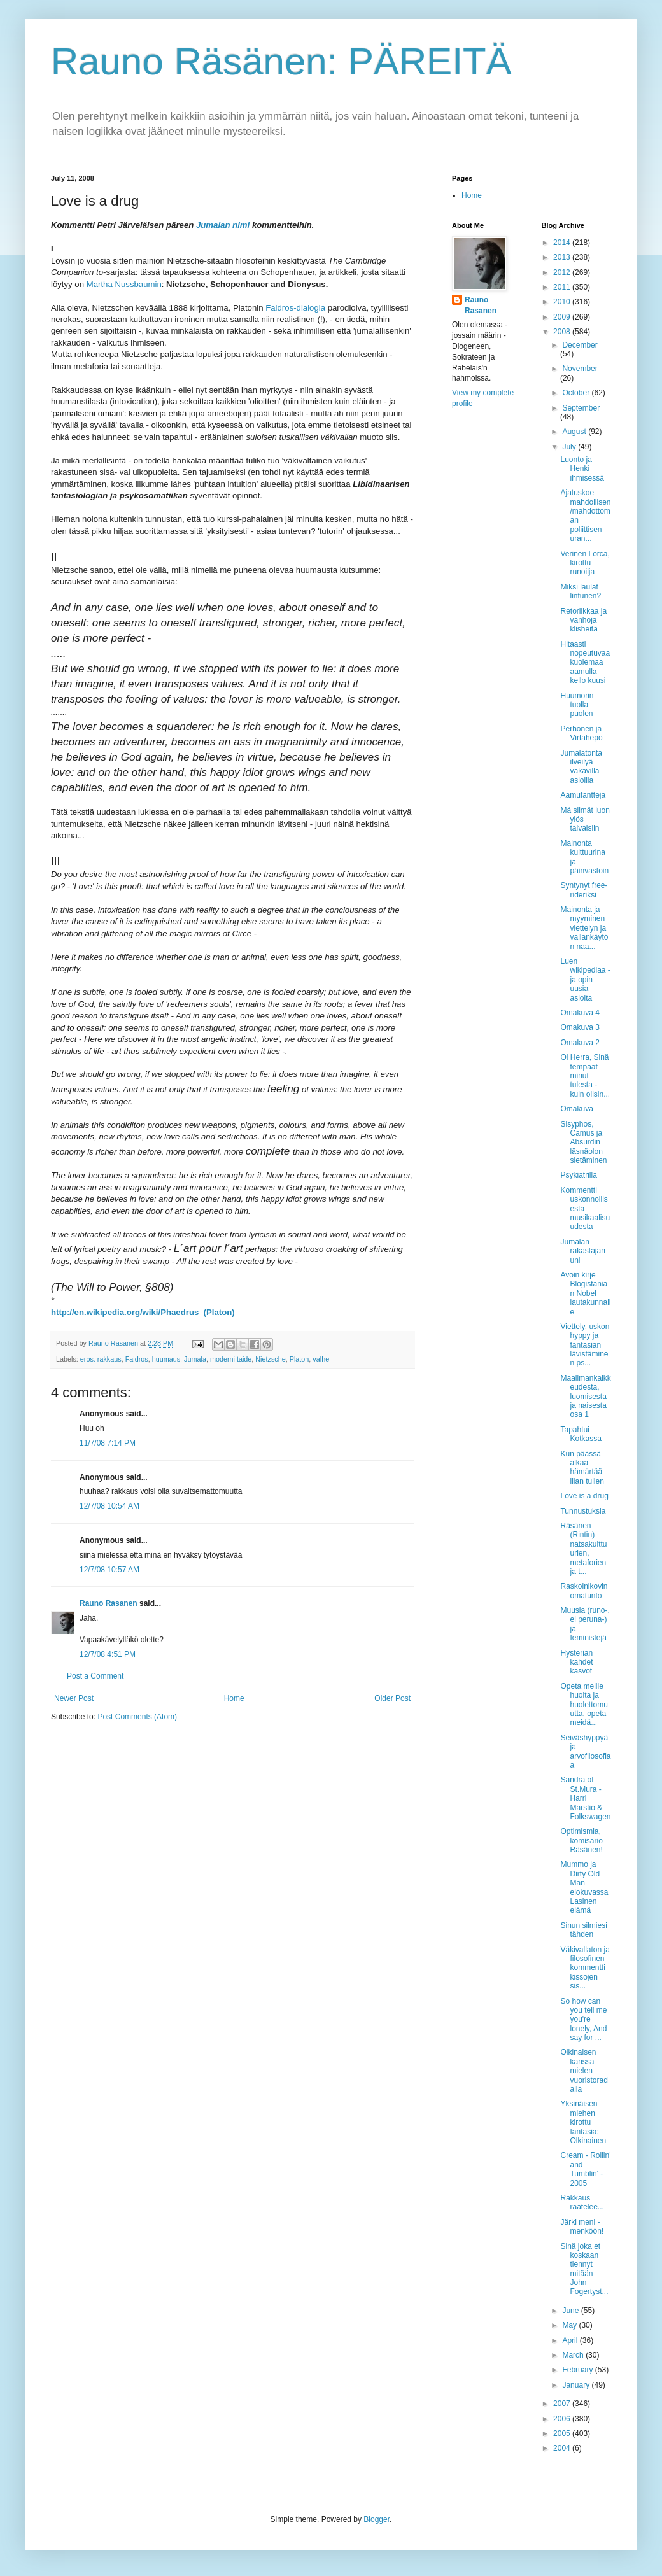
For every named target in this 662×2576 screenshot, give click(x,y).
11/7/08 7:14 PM (108, 1443)
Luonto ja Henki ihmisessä (581, 468)
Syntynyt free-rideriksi (583, 890)
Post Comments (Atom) (137, 1716)
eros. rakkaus (101, 1359)
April (570, 2340)
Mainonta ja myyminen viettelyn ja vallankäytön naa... (584, 928)
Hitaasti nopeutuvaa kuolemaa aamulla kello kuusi (585, 663)
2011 (562, 287)
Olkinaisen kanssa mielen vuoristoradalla (583, 2071)
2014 (562, 242)
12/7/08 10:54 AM (109, 1506)
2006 (562, 2418)
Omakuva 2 (579, 1042)
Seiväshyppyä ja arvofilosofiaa (585, 1751)
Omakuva (576, 1108)
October (576, 392)
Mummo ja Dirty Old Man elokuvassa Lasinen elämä (584, 1887)
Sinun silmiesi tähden (583, 1930)
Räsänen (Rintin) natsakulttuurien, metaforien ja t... (583, 1548)
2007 (562, 2403)
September (581, 408)
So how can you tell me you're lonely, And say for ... (583, 2020)
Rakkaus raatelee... (581, 2202)
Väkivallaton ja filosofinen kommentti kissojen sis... (584, 1968)
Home (234, 1698)
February (578, 2369)
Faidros (136, 1359)
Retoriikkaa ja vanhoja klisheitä (583, 620)
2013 (562, 257)
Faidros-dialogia (295, 308)
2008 (562, 331)
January (576, 2385)
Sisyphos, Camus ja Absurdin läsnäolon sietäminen (583, 1142)
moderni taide (230, 1359)
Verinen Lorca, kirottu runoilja (584, 563)
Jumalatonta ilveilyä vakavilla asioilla (581, 767)
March (574, 2355)
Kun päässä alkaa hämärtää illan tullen (581, 1467)
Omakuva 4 (579, 1012)
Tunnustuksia (582, 1511)
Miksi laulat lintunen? (580, 591)
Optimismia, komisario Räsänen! (581, 1840)
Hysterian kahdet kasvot (576, 1662)
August (575, 431)
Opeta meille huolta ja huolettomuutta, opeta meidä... (583, 1705)
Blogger (376, 2519)
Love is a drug (584, 1495)
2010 (562, 301)
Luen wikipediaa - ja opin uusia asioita (585, 980)
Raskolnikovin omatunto (583, 1591)
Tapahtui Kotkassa (580, 1434)
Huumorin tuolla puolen (576, 705)
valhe (321, 1359)
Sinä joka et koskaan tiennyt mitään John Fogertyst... (584, 2269)
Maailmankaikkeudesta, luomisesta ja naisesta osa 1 (585, 1396)
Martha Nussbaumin (124, 284)
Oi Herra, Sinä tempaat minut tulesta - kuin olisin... (585, 1076)
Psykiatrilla (578, 1175)
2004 (562, 2448)
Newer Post (74, 1698)
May (570, 2325)
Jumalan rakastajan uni (582, 1251)
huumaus (166, 1359)
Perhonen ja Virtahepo (581, 733)
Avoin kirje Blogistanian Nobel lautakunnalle (585, 1293)
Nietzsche (270, 1359)
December (579, 345)
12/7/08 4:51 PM (108, 1654)
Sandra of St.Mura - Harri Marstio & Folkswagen (585, 1798)
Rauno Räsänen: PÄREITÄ (281, 61)
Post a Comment (95, 1676)
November (579, 368)
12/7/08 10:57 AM (109, 1569)
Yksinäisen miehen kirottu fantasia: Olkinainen (583, 2122)
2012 (562, 272)
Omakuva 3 (579, 1027)
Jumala (195, 1359)
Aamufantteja (582, 795)
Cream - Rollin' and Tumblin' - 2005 (585, 2169)
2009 (562, 317)
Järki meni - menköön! (581, 2226)
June (571, 2310)
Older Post (392, 1698)
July (570, 446)
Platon (299, 1359)
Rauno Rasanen (108, 1603)
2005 (562, 2433)
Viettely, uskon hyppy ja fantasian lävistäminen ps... (584, 1345)
